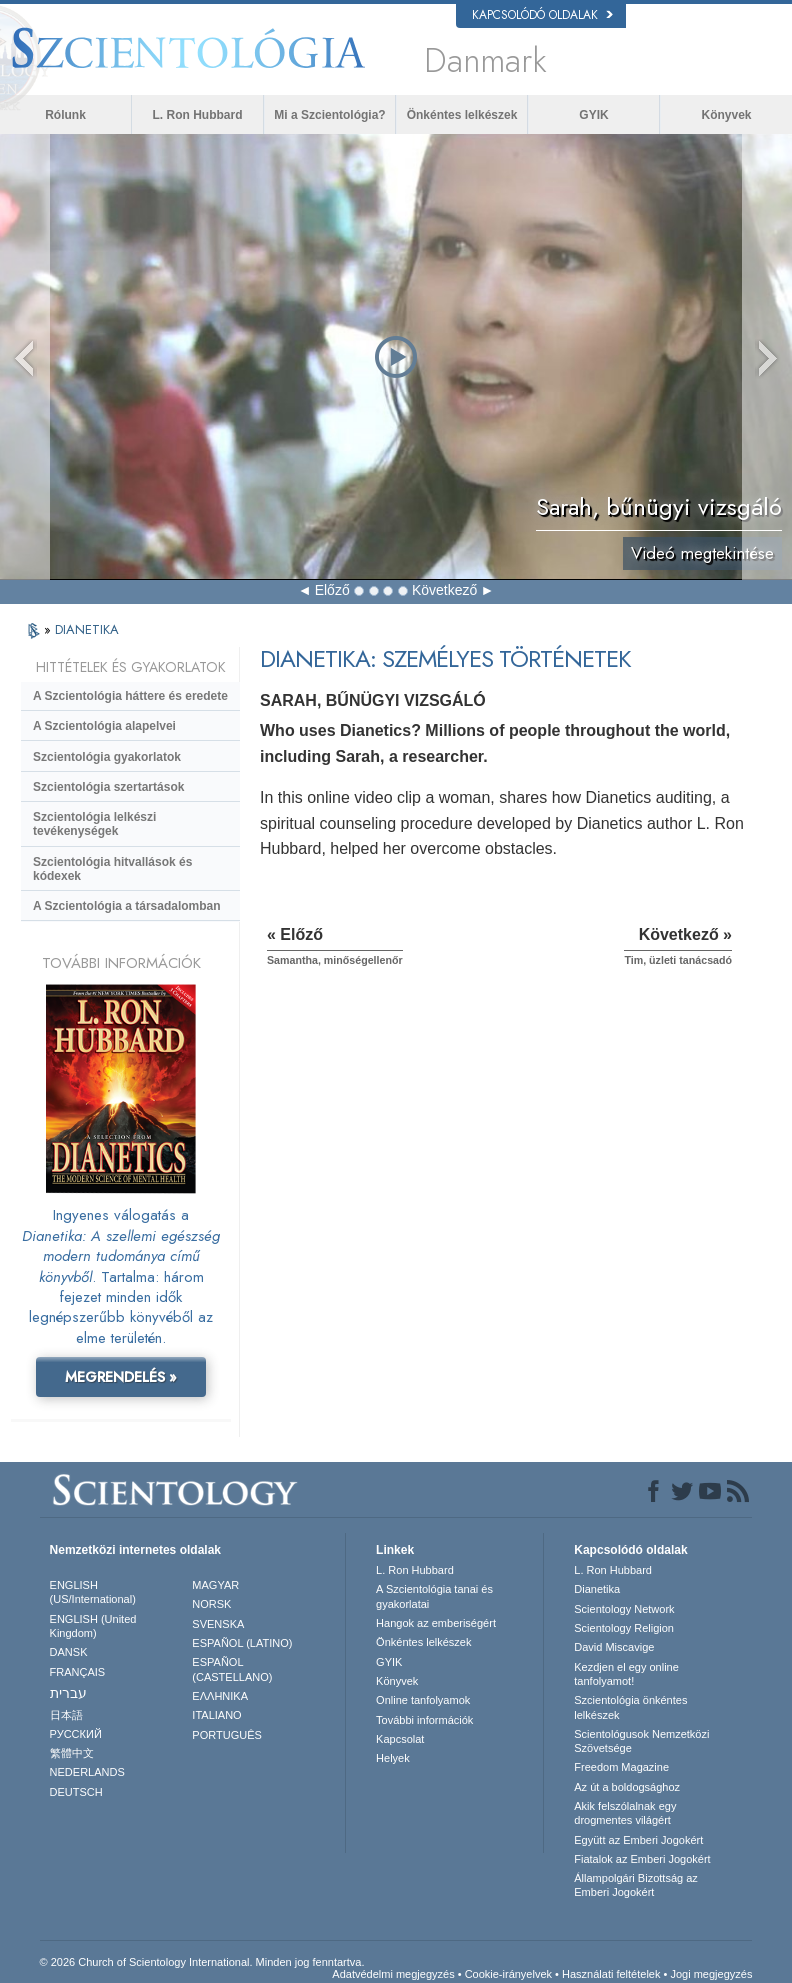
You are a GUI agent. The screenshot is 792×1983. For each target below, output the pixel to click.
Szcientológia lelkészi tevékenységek (94, 824)
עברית (68, 1693)
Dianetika (597, 1589)
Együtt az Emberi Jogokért (638, 1840)
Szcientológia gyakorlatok (107, 757)
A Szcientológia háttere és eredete (130, 696)
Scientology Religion (624, 1628)
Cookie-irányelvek (508, 1974)
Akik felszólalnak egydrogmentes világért (625, 1813)
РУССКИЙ (76, 1734)
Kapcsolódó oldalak (542, 15)
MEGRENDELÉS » (121, 1377)
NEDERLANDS (87, 1772)
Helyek (393, 1758)
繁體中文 (72, 1753)
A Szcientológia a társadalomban (127, 906)
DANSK (69, 1652)
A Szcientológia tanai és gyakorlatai (434, 1596)
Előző (332, 590)
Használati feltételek (611, 1974)
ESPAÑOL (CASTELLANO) (232, 1669)
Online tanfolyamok (423, 1700)
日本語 (66, 1715)
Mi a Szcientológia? (329, 115)
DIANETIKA (87, 629)
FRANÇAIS (78, 1672)
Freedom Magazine (621, 1767)
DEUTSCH (76, 1792)
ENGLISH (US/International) (93, 1592)
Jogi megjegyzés (711, 1974)
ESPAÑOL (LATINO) (242, 1643)
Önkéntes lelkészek (462, 115)
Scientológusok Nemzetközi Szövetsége (641, 1741)
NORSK (211, 1604)
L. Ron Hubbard (198, 115)
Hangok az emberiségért (436, 1623)
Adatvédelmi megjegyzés (393, 1974)
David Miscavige (614, 1647)
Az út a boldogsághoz (627, 1787)
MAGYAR (215, 1585)
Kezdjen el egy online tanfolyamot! (626, 1674)
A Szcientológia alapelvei (104, 726)
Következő (444, 590)
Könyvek (726, 115)
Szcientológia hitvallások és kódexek (112, 869)
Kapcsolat (400, 1739)
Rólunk (65, 115)
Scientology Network (624, 1609)
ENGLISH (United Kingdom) (93, 1626)
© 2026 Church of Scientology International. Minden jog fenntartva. (202, 1962)
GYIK (593, 115)
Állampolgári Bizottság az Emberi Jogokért (636, 1885)
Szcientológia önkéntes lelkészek (630, 1707)
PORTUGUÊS (226, 1735)
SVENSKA (218, 1624)
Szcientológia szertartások (108, 787)
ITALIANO (216, 1715)
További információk (424, 1720)
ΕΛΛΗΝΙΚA (220, 1696)
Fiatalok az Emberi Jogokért (642, 1859)
